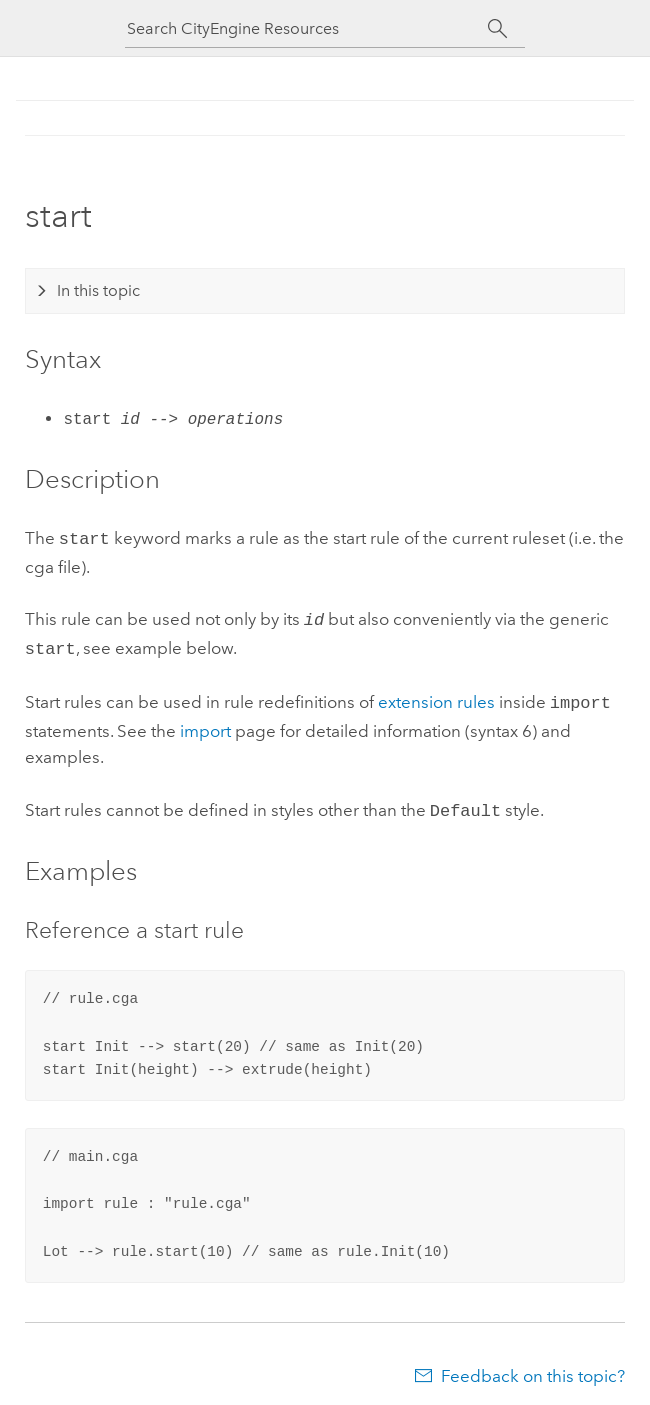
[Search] (497, 29)
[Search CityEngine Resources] (307, 28)
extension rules (436, 696)
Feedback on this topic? (533, 1366)
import (205, 723)
